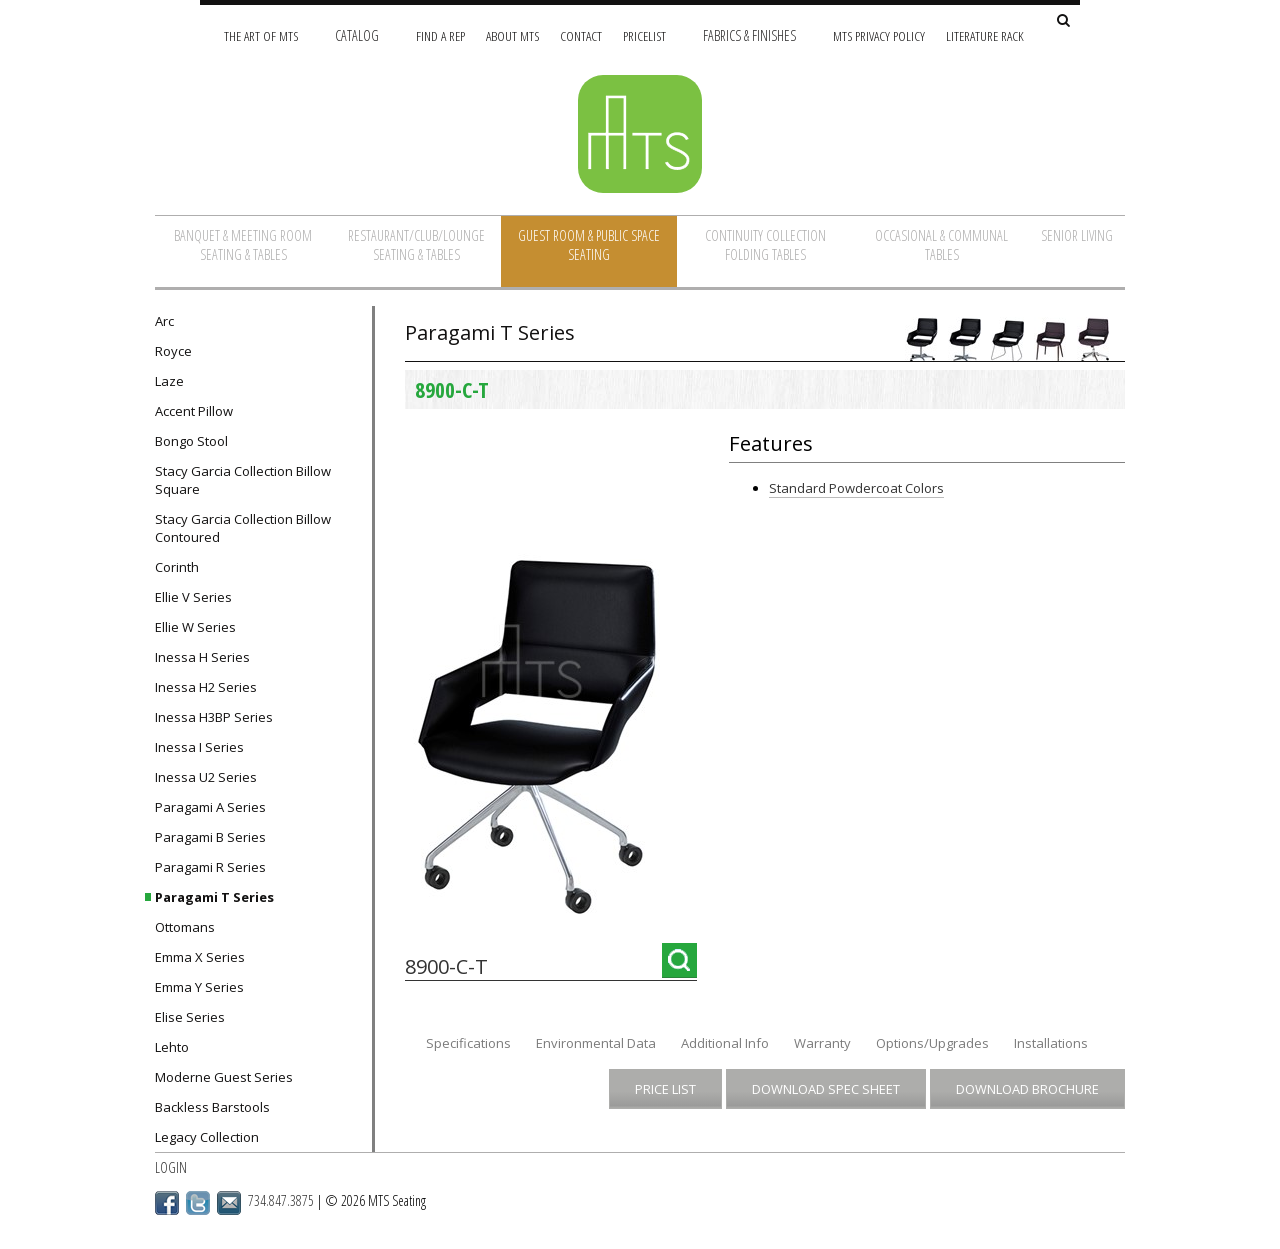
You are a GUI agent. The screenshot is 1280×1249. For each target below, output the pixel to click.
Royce (173, 351)
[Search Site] (1063, 21)
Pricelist (644, 35)
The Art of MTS (261, 35)
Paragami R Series (210, 867)
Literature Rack (985, 35)
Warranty (822, 1043)
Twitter (198, 1203)
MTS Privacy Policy (879, 35)
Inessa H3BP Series (214, 717)
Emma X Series (200, 957)
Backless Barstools (212, 1107)
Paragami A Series (210, 807)
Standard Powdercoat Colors (856, 488)
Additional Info (725, 1043)
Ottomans (185, 927)
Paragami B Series (210, 837)
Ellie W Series (195, 627)
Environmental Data (596, 1043)
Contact (581, 35)
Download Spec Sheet (826, 1089)
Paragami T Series (214, 897)
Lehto (172, 1047)
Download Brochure (1027, 1089)
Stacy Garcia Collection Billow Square (243, 480)
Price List (665, 1089)
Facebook (167, 1203)
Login (171, 1167)
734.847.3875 (281, 1200)
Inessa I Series (199, 747)
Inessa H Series (202, 657)
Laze (169, 381)
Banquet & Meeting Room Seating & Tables (243, 245)
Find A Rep (440, 35)
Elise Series (190, 1017)
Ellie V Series (193, 597)
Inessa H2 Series (206, 687)
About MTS (512, 35)
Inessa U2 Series (206, 777)
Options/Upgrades (932, 1043)
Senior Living (1077, 235)
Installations (1051, 1043)
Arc (164, 321)
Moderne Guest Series (224, 1077)
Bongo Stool (191, 441)
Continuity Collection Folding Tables (765, 245)
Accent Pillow (194, 411)
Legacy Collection (207, 1137)
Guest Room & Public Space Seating (589, 245)
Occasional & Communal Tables (941, 245)
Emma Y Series (199, 987)
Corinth (177, 567)
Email (229, 1203)
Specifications (468, 1043)
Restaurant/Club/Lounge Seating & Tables (416, 245)
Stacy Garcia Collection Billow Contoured (243, 528)
